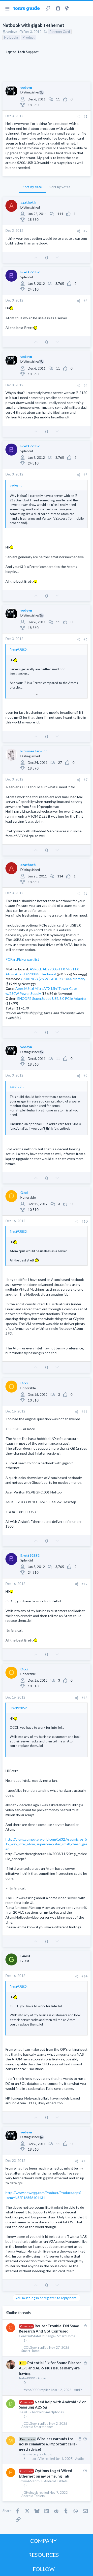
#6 (86, 639)
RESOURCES (43, 2555)
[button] (7, 8)
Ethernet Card (60, 32)
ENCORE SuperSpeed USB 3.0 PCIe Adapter (52, 998)
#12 (85, 1584)
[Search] (86, 8)
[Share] (78, 116)
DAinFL (24, 2412)
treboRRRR (27, 2378)
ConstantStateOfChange (37, 2336)
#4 (86, 386)
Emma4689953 (30, 2481)
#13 (85, 1698)
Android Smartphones (48, 2412)
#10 (85, 1221)
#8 (86, 893)
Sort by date (32, 187)
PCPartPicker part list (22, 959)
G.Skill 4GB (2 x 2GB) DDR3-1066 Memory (53, 979)
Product (28, 37)
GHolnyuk (31, 2492)
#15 (85, 2161)
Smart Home (66, 2336)
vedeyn (11, 32)
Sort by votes (59, 187)
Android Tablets (55, 2481)
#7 (86, 780)
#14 (85, 1976)
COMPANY (43, 2541)
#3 (86, 301)
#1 (86, 116)
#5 (86, 475)
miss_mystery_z (30, 2454)
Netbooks (11, 37)
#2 (86, 231)
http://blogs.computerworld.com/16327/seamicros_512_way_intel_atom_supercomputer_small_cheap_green (46, 1844)
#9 (86, 1076)
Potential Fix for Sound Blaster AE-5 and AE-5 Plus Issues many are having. (50, 2367)
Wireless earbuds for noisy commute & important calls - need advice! (48, 2443)
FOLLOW (44, 2569)
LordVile (38, 2458)
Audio (41, 2378)
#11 (85, 1412)
